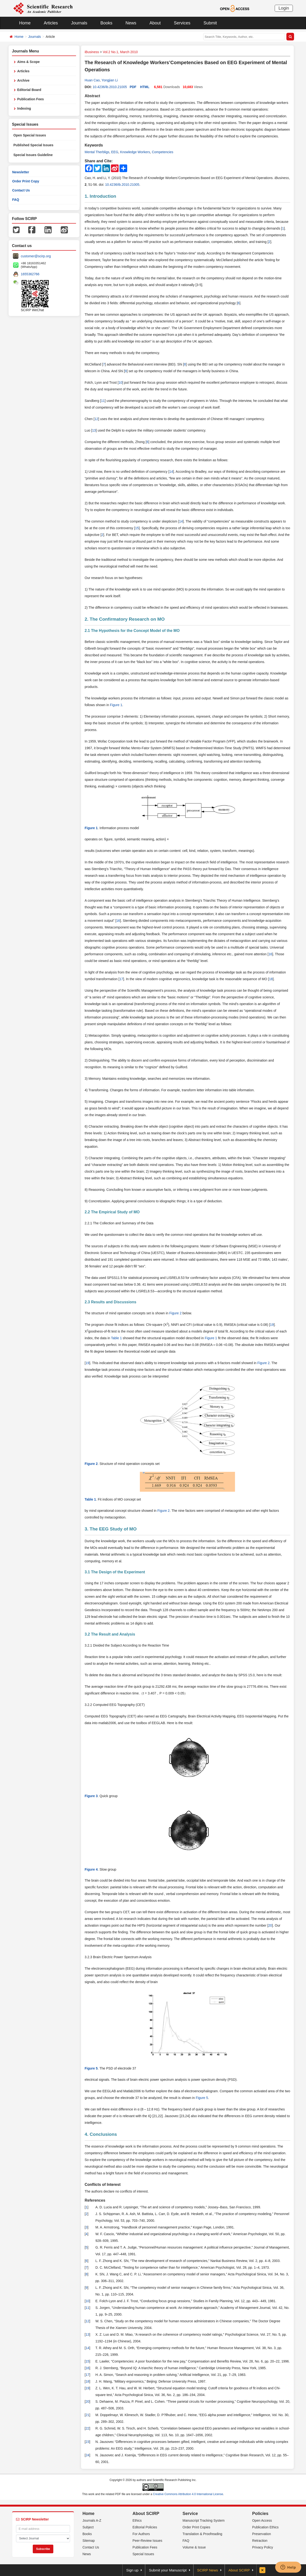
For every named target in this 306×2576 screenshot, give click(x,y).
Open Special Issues (29, 135)
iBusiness (92, 52)
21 (87, 2415)
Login (284, 8)
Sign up (132, 2570)
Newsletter (20, 172)
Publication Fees (30, 99)
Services (182, 23)
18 (271, 979)
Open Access (262, 2520)
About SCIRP (145, 2513)
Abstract (92, 96)
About (155, 23)
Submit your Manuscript (168, 2570)
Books (106, 23)
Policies (260, 2513)
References (95, 2200)
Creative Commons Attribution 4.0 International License (188, 2494)
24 (87, 2455)
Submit (210, 23)
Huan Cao (92, 80)
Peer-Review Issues (147, 2540)
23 (87, 2442)
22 (87, 2428)
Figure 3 (91, 1796)
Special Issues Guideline (33, 155)
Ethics (137, 2520)
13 (94, 430)
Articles (51, 23)
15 (137, 528)
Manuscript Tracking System (204, 2520)
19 (272, 1325)
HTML (144, 87)
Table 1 (116, 1338)
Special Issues (143, 2554)
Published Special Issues (33, 145)
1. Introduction (100, 196)
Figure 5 (91, 2068)
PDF (133, 87)
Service (190, 2513)
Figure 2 (175, 1313)
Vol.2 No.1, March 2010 (120, 52)
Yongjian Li (110, 80)
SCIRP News (207, 2570)
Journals (79, 23)
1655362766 (30, 274)
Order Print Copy (25, 181)
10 (120, 382)
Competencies (162, 152)
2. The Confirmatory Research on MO (125, 619)
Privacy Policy (262, 2547)
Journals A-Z (91, 2520)
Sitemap (88, 2540)
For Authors (141, 2534)
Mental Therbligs (97, 152)
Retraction (260, 2540)
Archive (23, 80)
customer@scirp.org (36, 256)
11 (103, 401)
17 (121, 979)
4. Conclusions (101, 2134)
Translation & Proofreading (202, 2534)
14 (171, 471)
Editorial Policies (144, 2527)
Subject (88, 2527)
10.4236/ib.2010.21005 (110, 87)
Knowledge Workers (135, 152)
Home (25, 23)
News (131, 23)
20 (270, 1925)
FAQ (15, 200)
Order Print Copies (196, 2527)
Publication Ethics (265, 2527)
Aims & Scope (28, 62)
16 (118, 920)
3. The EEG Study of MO (111, 1528)
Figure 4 (91, 1869)
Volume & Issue (194, 2547)
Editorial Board (29, 90)
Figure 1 (116, 705)
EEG (114, 152)
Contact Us (21, 190)
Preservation (261, 2534)
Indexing (24, 108)
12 (96, 419)
